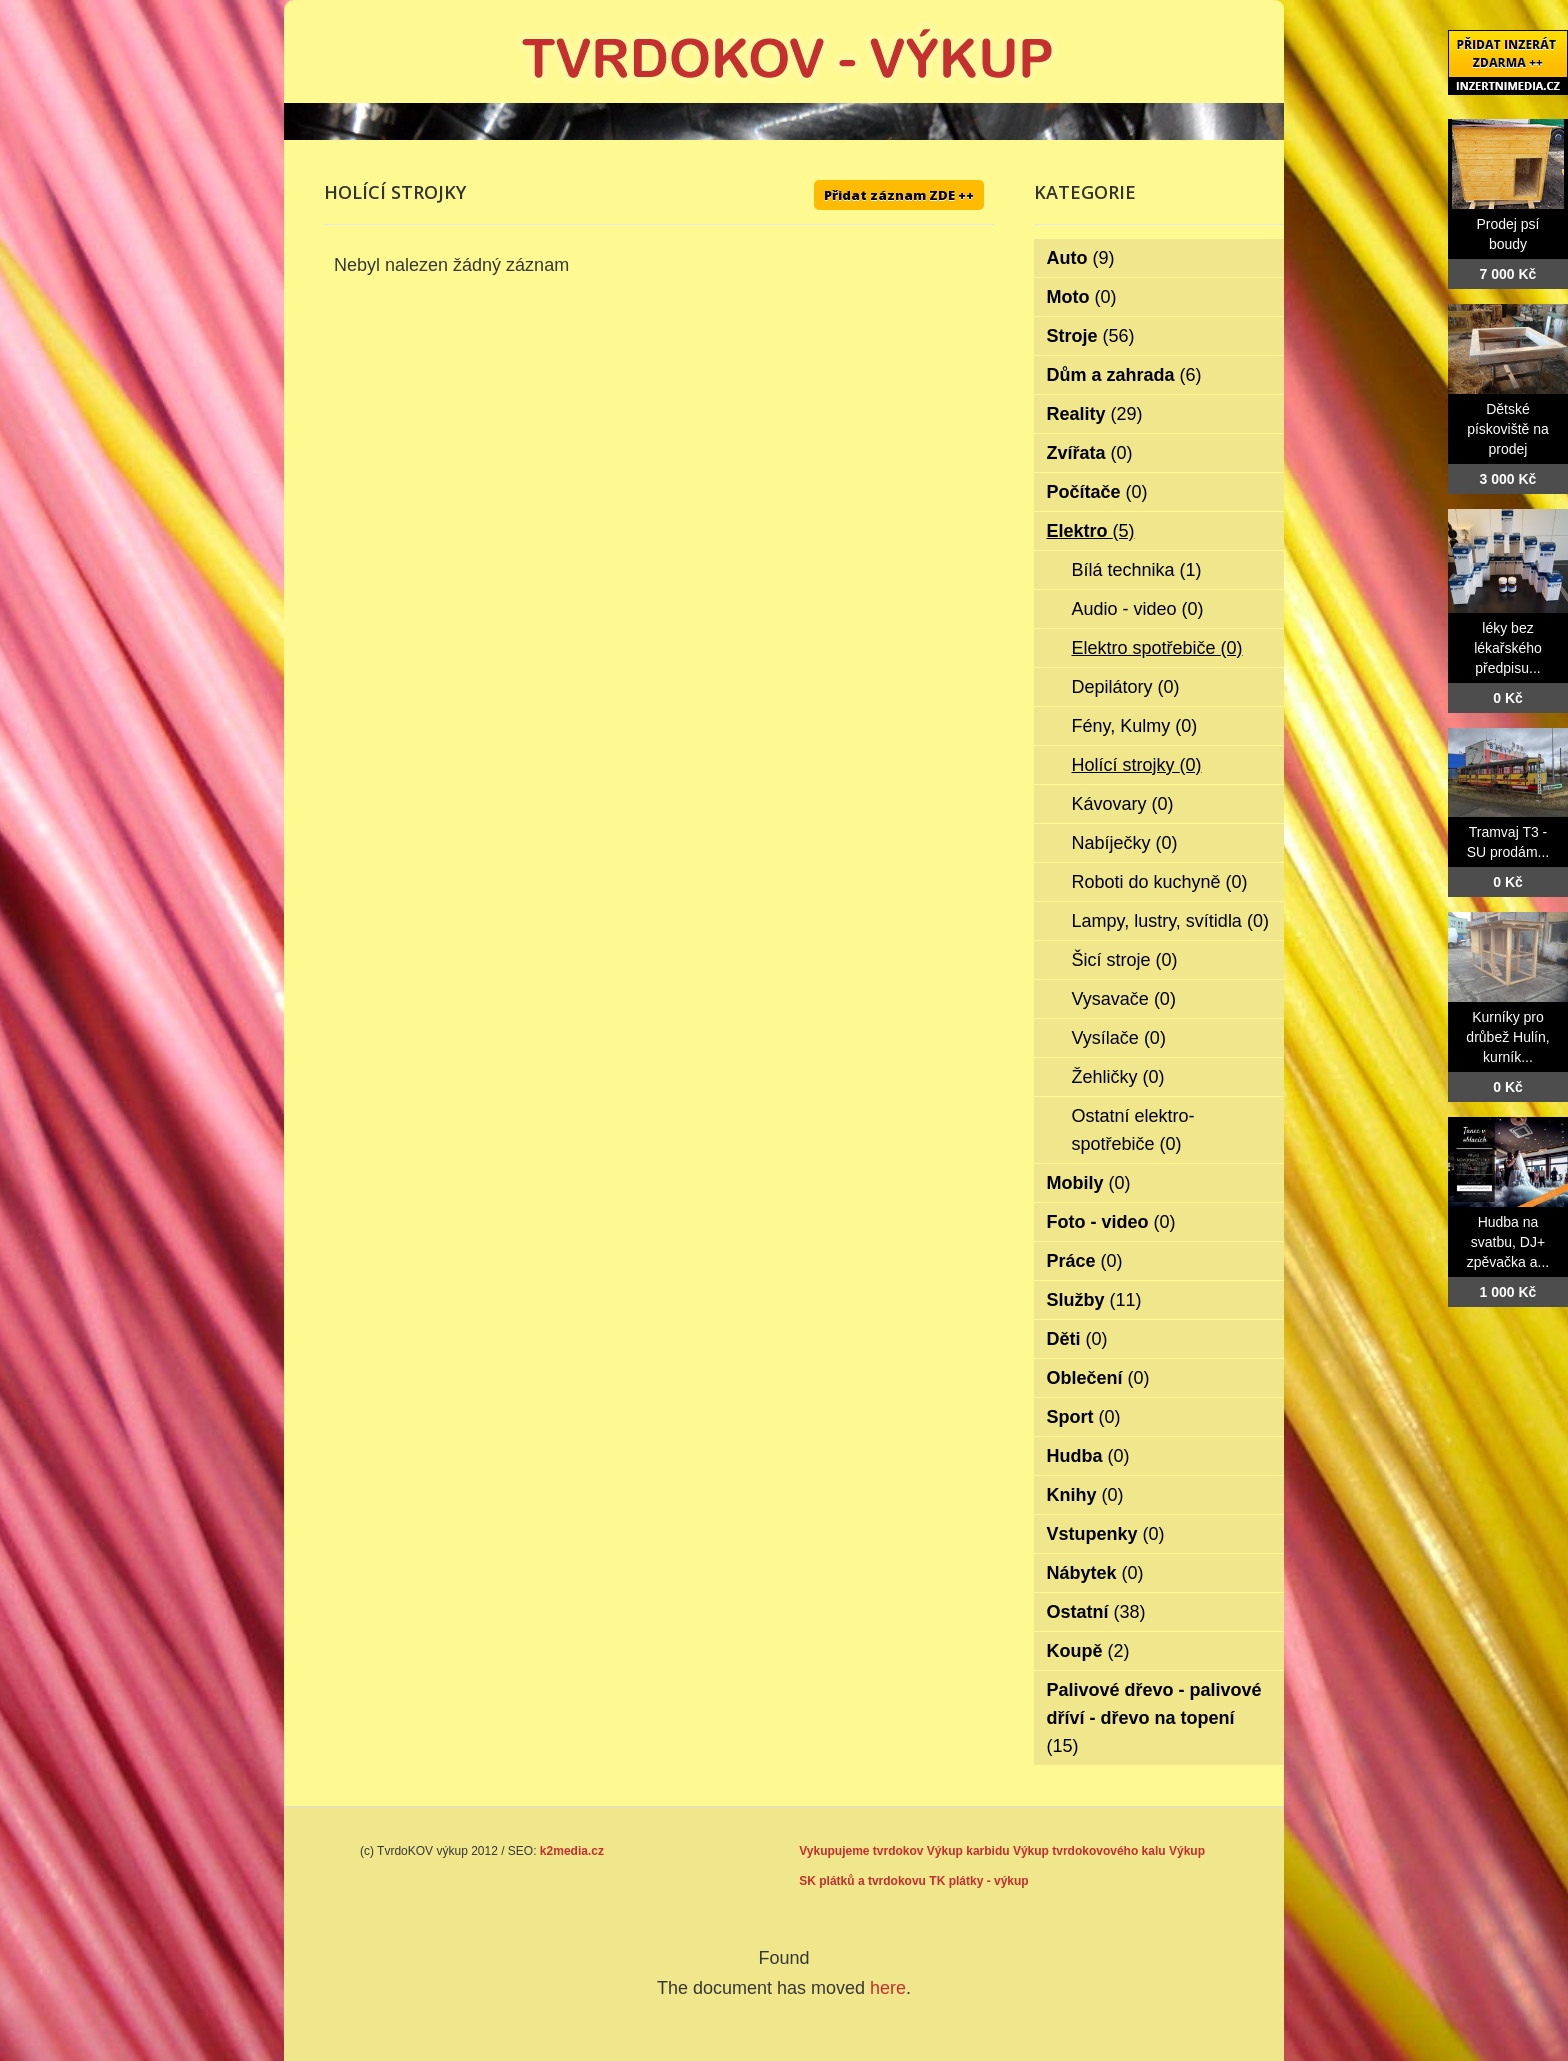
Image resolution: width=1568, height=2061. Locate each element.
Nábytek (1095, 1573)
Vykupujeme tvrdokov (861, 1851)
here (888, 1988)
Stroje (1091, 336)
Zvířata (1090, 453)
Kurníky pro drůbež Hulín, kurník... (1507, 1037)
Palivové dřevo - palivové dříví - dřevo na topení (1154, 1718)
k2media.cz (572, 1851)
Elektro (1091, 531)
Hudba (1088, 1456)
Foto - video (1111, 1222)
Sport (1084, 1417)
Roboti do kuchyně (1160, 882)
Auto (1081, 258)
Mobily (1089, 1183)
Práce (1085, 1261)
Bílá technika (1137, 570)
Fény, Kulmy (1135, 726)
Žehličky (1118, 1077)
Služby (1094, 1300)
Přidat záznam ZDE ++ (899, 195)
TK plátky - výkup (978, 1881)
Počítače (1097, 492)
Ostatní (1096, 1612)
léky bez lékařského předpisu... (1508, 648)
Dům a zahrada (1124, 375)
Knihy (1085, 1495)
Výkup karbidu (968, 1851)
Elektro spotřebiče (1157, 648)
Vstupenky (1106, 1534)
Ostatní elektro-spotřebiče (1133, 1130)
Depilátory (1126, 687)
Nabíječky (1125, 843)
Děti (1077, 1339)
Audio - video (1138, 609)
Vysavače (1124, 999)
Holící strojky (1137, 765)
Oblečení (1098, 1378)
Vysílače (1119, 1038)
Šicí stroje (1125, 960)
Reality (1095, 414)
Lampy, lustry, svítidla (1170, 921)
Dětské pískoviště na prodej (1508, 429)
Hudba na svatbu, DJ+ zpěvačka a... (1508, 1242)
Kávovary (1123, 804)
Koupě (1088, 1651)
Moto (1082, 297)
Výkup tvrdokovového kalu (1089, 1851)
